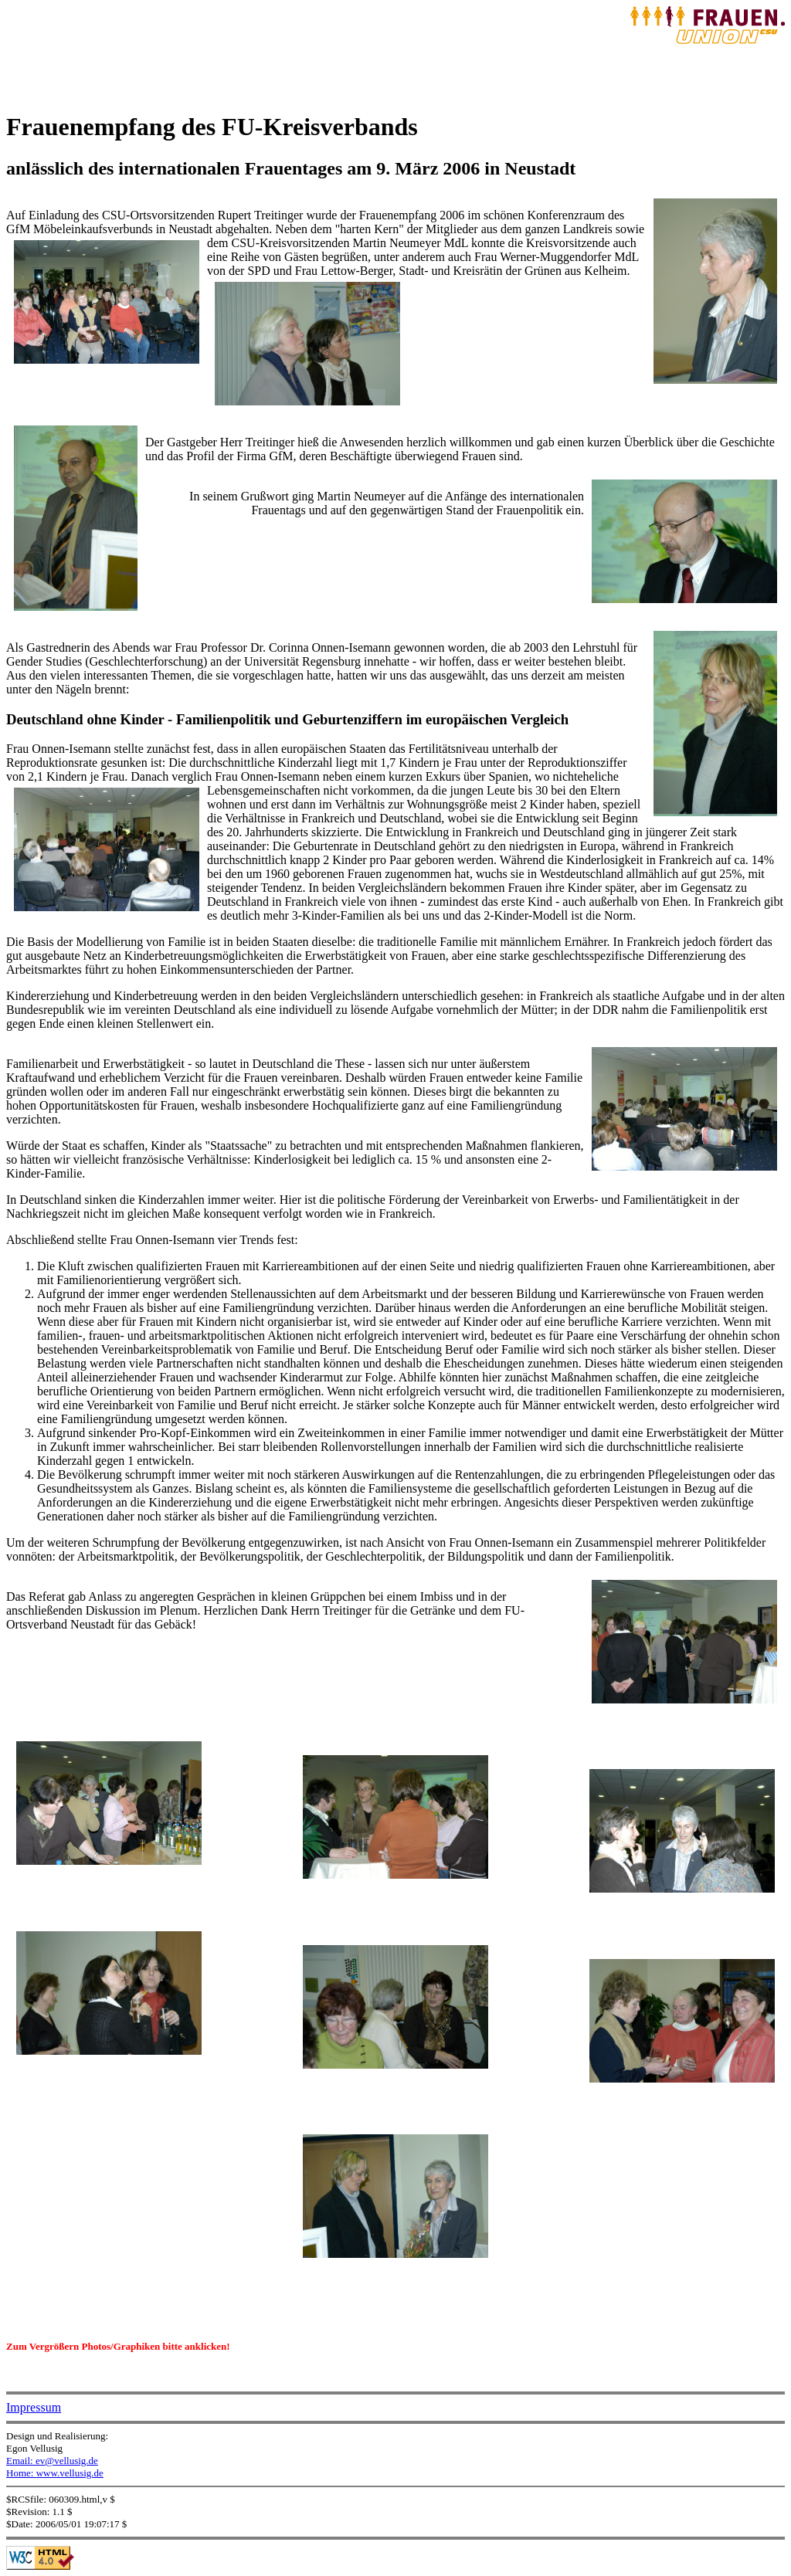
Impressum (33, 2407)
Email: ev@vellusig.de (52, 2460)
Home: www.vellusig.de (55, 2473)
